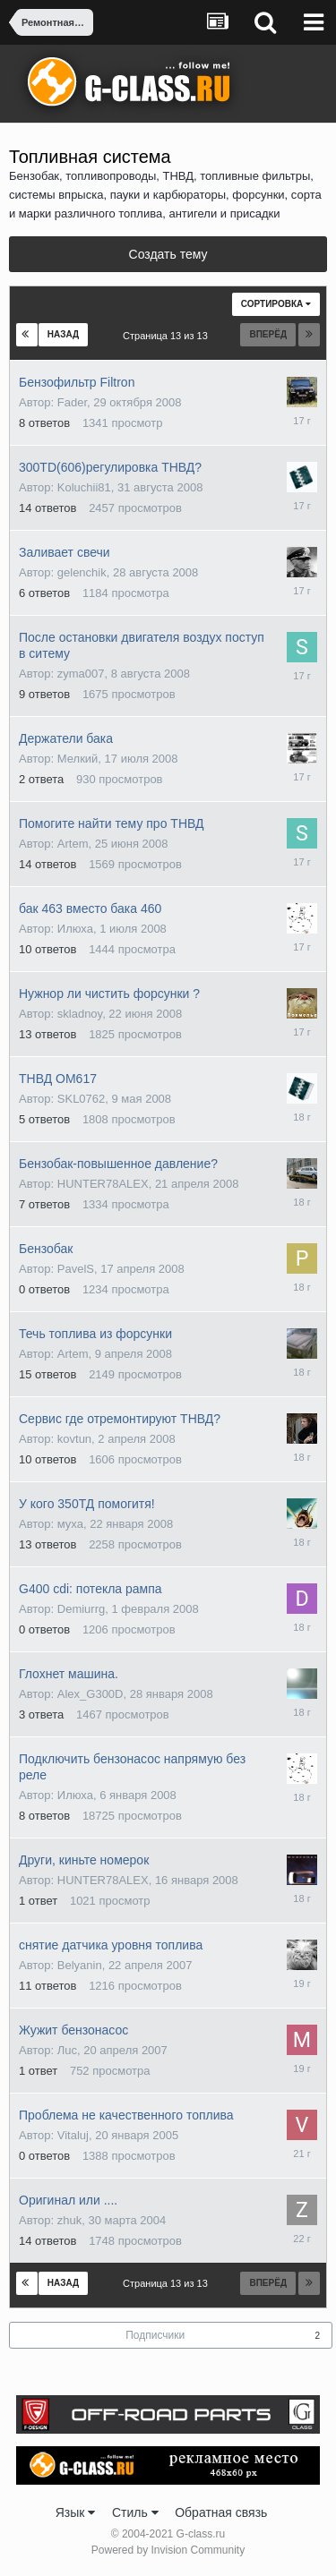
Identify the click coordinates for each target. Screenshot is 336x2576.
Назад (63, 334)
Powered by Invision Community (168, 2550)
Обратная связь (221, 2512)
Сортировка (276, 304)
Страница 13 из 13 (168, 335)
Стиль (135, 2512)
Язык (76, 2512)
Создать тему (168, 254)
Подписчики (155, 2335)
